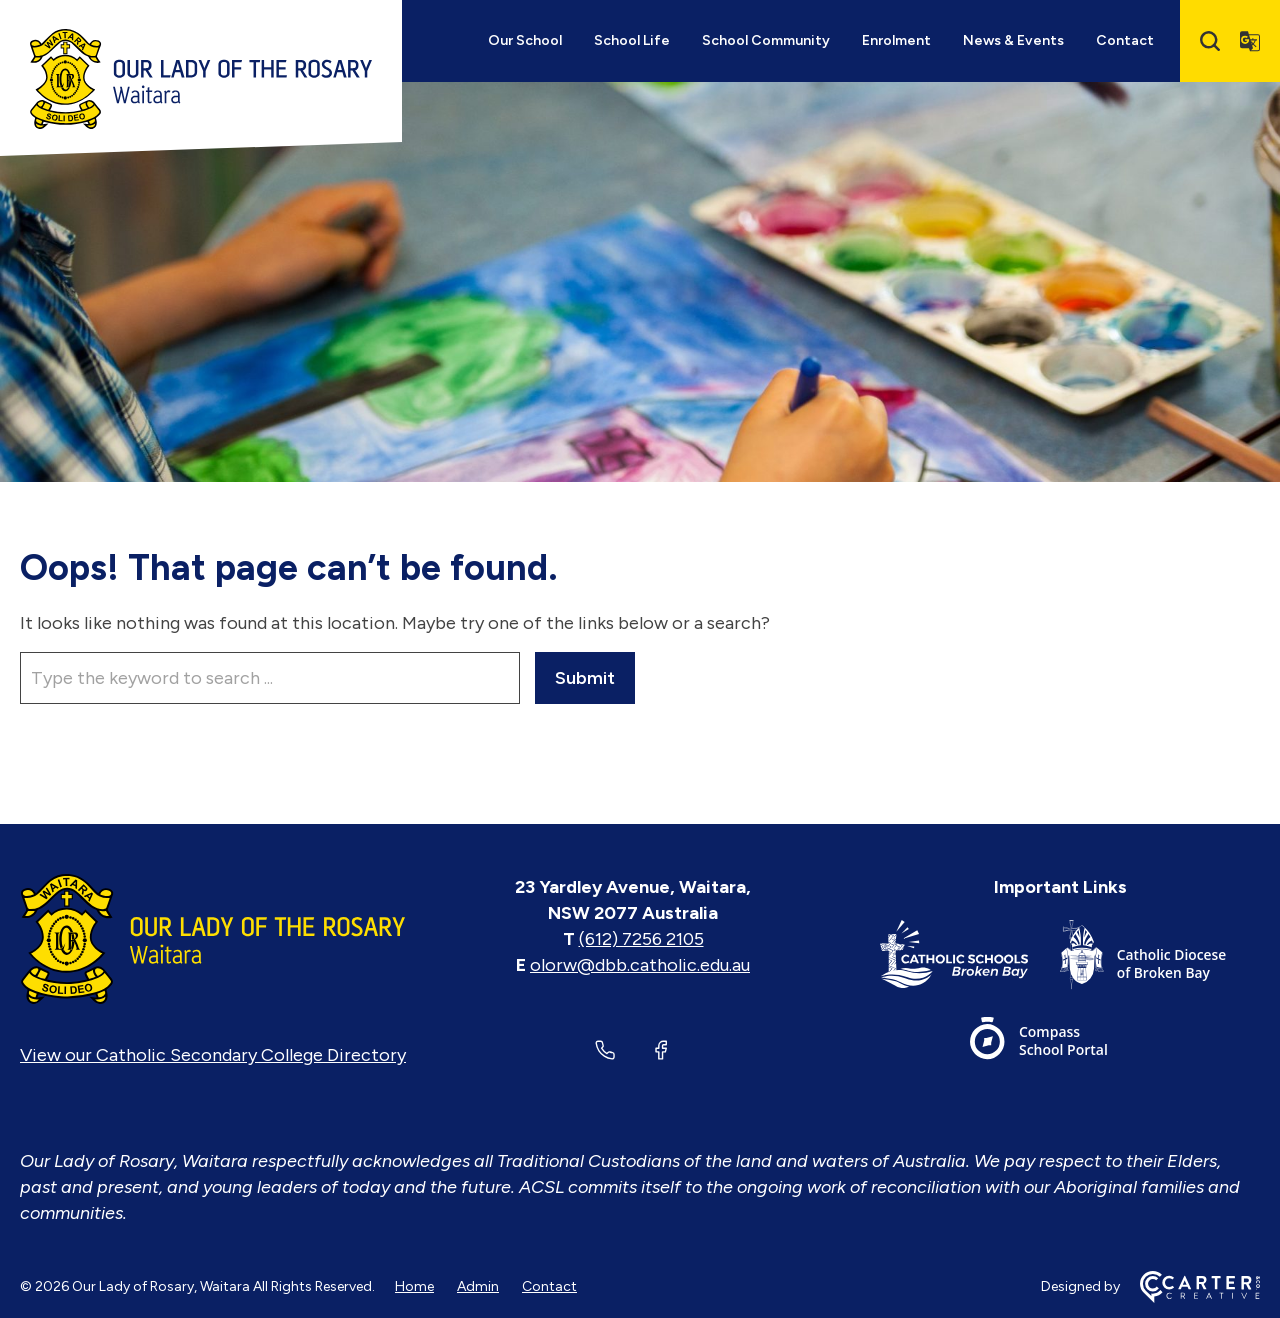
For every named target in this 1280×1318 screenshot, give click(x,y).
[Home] (213, 939)
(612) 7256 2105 (641, 939)
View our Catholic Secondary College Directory (213, 1055)
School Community (766, 40)
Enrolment (896, 40)
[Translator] (1250, 41)
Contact (1125, 40)
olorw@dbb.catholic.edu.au (640, 965)
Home (414, 1286)
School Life (632, 40)
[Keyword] (270, 678)
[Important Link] (970, 958)
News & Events (1013, 40)
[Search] (1210, 41)
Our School (525, 40)
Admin (478, 1286)
